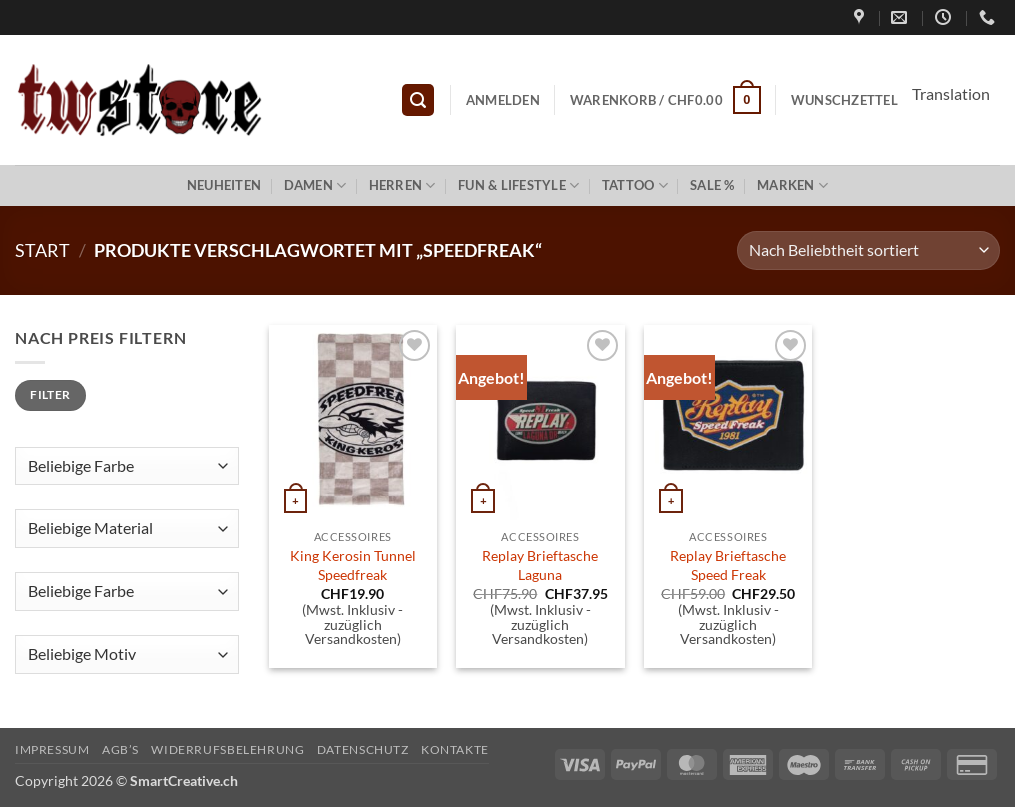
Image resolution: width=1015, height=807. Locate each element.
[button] (418, 100)
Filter (50, 394)
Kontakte (455, 749)
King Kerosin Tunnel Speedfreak (353, 565)
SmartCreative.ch (184, 780)
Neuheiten (224, 185)
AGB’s (120, 749)
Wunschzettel (844, 100)
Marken (792, 185)
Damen (315, 185)
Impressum (52, 749)
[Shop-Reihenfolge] (868, 250)
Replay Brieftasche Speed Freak (728, 565)
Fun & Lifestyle (518, 185)
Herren (402, 185)
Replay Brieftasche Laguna (540, 565)
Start (42, 250)
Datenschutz (363, 749)
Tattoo (635, 185)
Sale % (712, 185)
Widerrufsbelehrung (227, 749)
